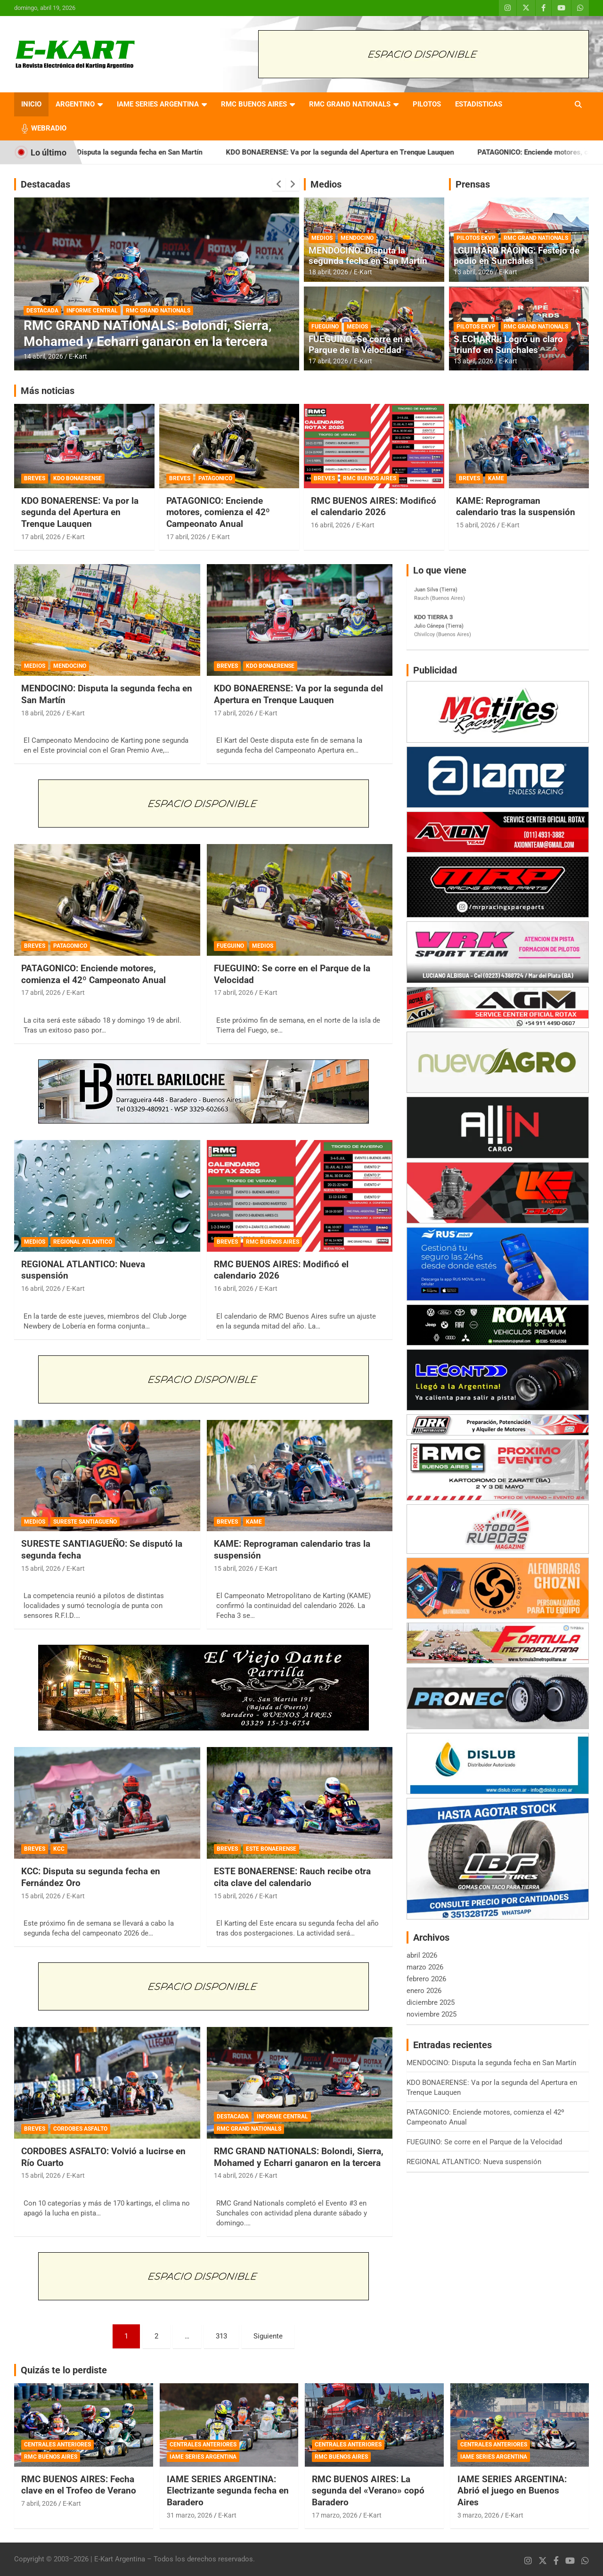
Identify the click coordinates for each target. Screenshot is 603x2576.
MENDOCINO (357, 238)
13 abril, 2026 (473, 272)
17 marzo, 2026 (335, 2515)
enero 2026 (424, 1990)
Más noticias (47, 390)
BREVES (34, 478)
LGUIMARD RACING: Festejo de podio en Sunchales (516, 256)
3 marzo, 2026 (478, 2515)
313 (221, 2336)
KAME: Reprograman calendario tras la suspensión (515, 506)
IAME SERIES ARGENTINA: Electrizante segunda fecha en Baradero (228, 2491)
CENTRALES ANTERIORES (57, 2444)
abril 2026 (422, 1955)
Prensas (473, 184)
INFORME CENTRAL (92, 310)
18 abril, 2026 (328, 272)
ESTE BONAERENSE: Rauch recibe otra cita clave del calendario (292, 1877)
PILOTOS (427, 104)
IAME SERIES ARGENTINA (158, 104)
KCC (59, 1849)
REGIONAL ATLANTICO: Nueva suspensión (474, 2162)
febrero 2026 (426, 1979)
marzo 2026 (425, 1967)
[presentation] (278, 184)
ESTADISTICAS (478, 104)
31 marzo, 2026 (189, 2515)
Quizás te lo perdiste (64, 2370)
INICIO (31, 104)
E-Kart (78, 356)
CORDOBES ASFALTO (80, 2128)
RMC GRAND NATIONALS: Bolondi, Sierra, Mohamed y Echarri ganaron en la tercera (148, 333)
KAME (496, 478)
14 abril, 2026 (43, 356)
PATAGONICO (215, 478)
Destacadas (45, 184)
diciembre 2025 (431, 2002)
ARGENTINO (75, 104)
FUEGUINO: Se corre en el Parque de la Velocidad (360, 344)
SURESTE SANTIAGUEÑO (85, 1521)
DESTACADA (42, 310)
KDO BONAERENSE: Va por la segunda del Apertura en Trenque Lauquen (366, 152)
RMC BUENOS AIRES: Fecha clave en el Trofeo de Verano (78, 2485)
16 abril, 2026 (330, 525)
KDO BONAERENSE (77, 478)
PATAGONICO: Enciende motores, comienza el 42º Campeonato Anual (218, 512)
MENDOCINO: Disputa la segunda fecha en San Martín (143, 152)
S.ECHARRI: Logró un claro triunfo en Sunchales (508, 344)
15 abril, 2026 (476, 525)
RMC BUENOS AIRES (254, 104)
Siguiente (268, 2336)
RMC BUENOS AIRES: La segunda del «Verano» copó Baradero (368, 2491)
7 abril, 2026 (39, 2503)
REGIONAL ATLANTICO (82, 1242)
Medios (326, 184)
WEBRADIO (48, 128)
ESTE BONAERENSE (271, 1849)
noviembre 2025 (431, 2014)
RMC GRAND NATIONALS (350, 104)
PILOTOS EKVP (476, 238)
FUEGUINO (325, 326)
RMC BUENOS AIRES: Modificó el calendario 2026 (373, 506)
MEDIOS (322, 238)
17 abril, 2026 (328, 361)
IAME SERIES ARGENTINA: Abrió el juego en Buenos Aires (512, 2491)
